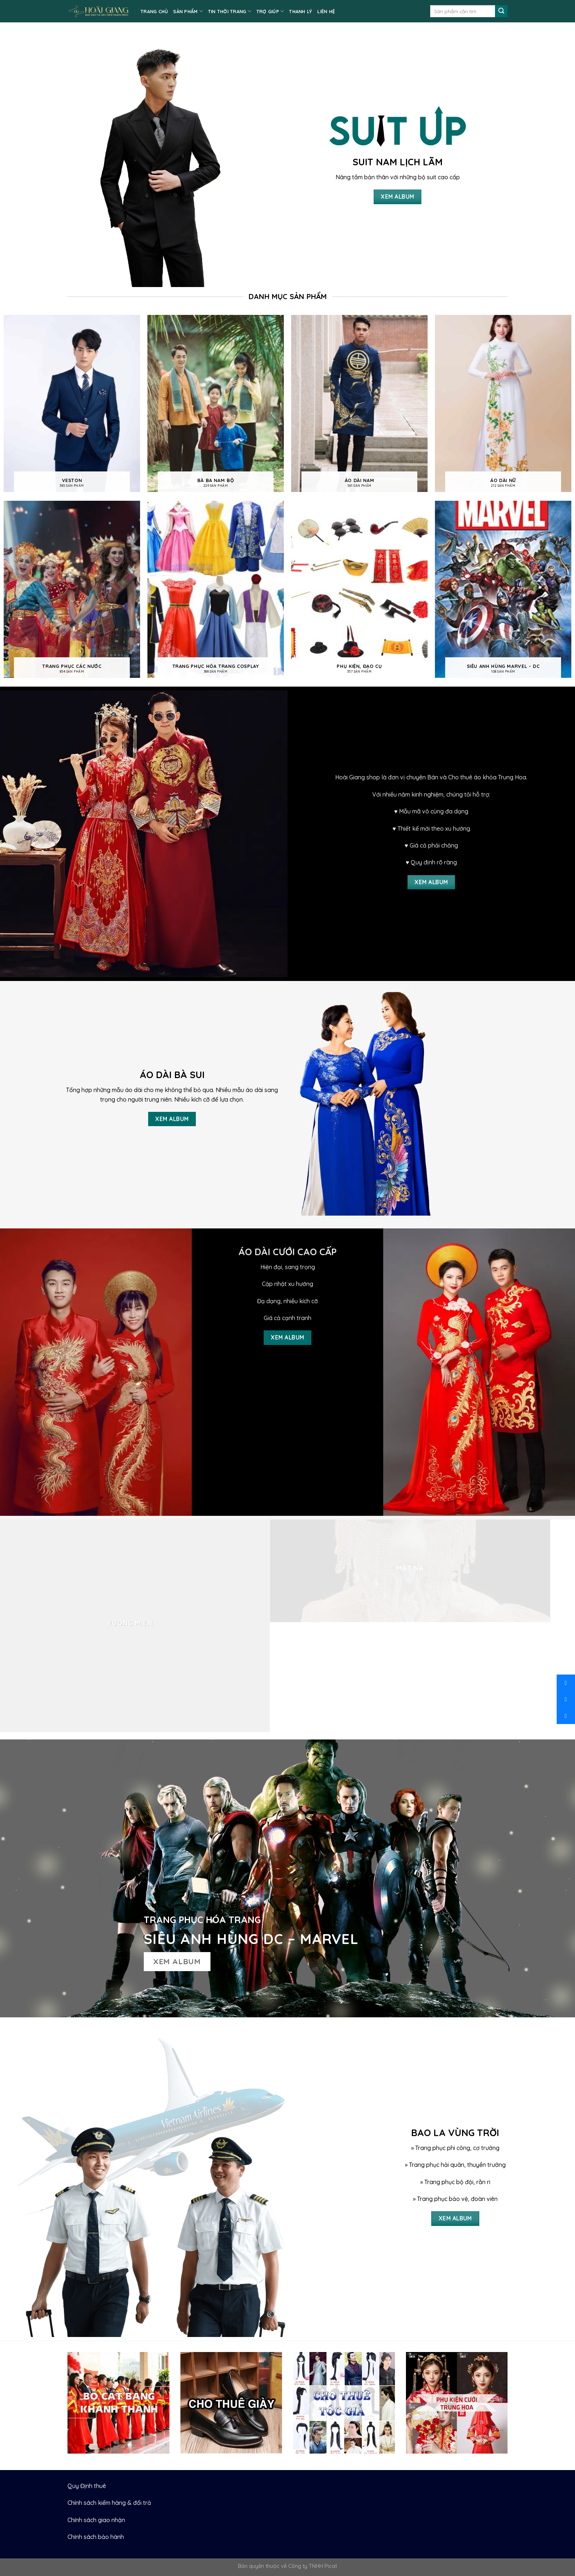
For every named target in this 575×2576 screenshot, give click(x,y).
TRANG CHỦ (154, 11)
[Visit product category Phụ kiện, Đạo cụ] (359, 590)
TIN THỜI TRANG (229, 11)
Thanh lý (300, 11)
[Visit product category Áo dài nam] (359, 404)
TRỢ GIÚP (270, 11)
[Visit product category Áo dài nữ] (503, 404)
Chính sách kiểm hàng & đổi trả (109, 2502)
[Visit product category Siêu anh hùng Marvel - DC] (503, 590)
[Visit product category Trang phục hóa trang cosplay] (215, 590)
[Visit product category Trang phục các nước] (72, 590)
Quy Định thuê (86, 2485)
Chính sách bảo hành (95, 2536)
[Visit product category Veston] (72, 404)
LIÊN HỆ (326, 11)
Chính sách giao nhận (96, 2520)
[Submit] (501, 11)
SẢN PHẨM (188, 11)
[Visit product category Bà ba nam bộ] (215, 404)
